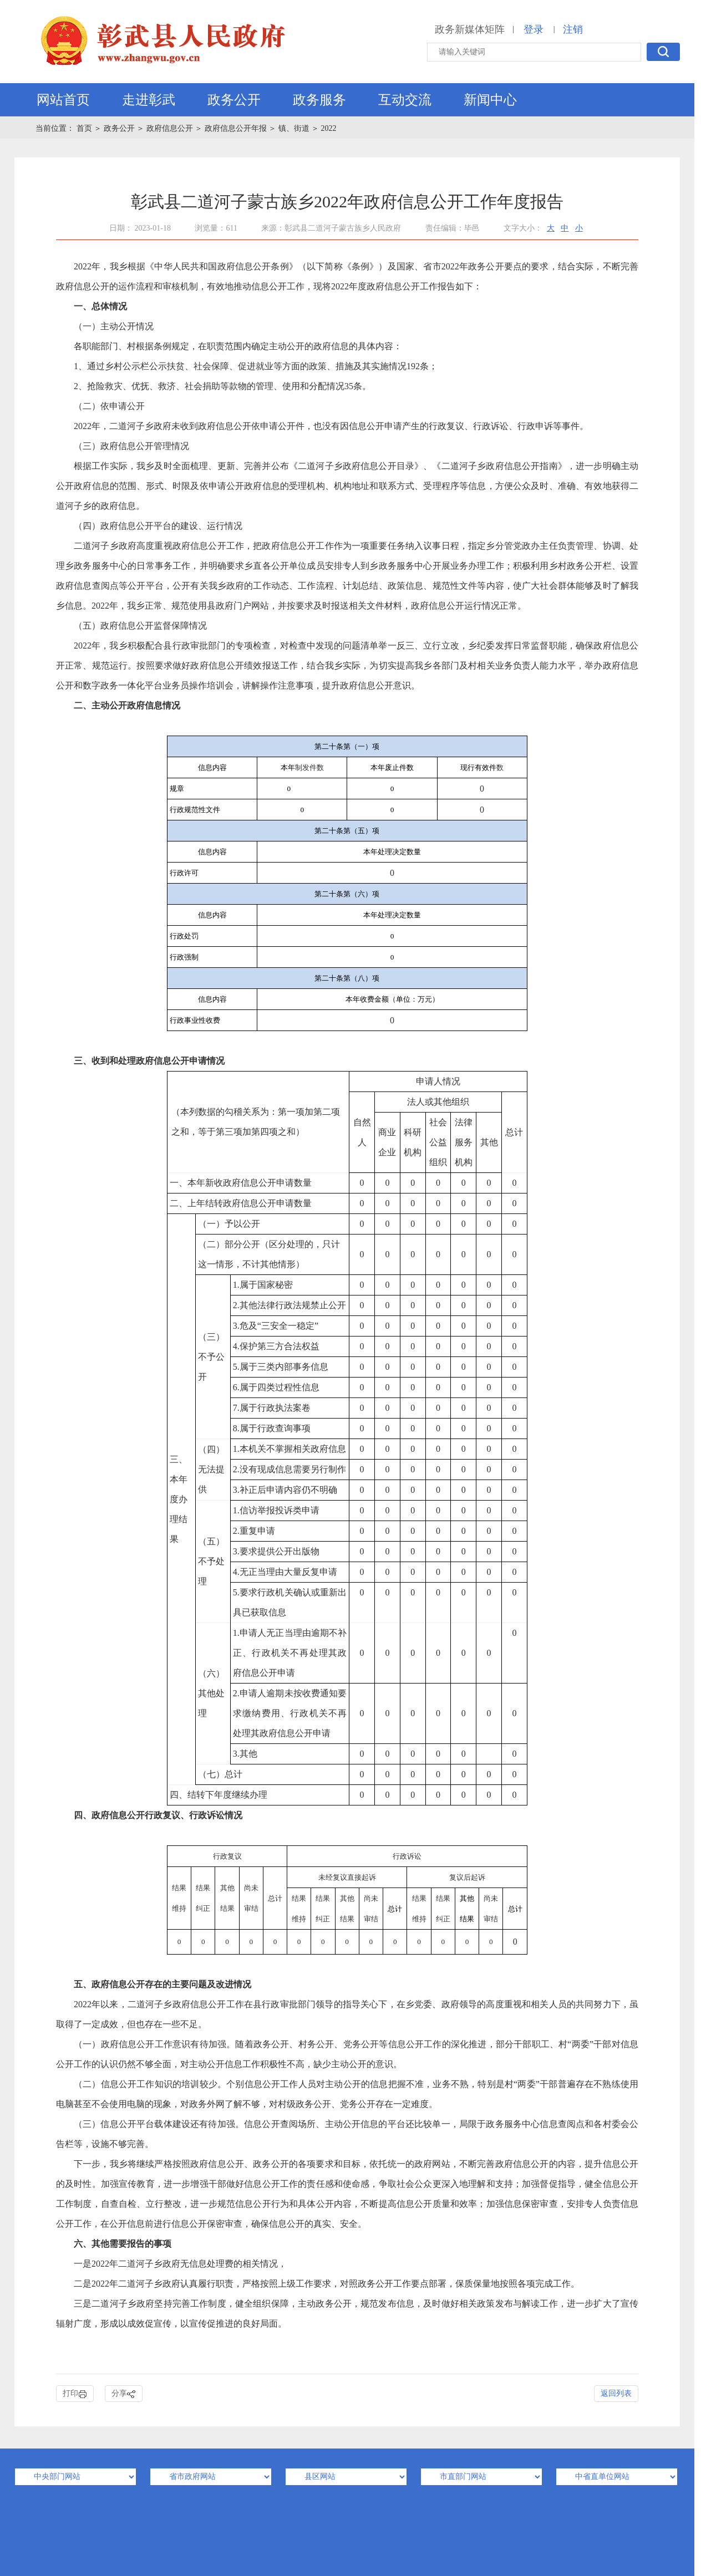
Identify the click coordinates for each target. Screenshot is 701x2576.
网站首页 (63, 100)
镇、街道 (293, 128)
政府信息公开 (169, 128)
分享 (123, 2394)
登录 (533, 29)
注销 (573, 29)
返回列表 (616, 2393)
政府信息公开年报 (236, 128)
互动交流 (404, 100)
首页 (85, 128)
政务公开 (234, 100)
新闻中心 (490, 100)
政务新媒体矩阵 (470, 29)
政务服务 (319, 100)
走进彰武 (148, 100)
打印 (75, 2394)
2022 (329, 128)
